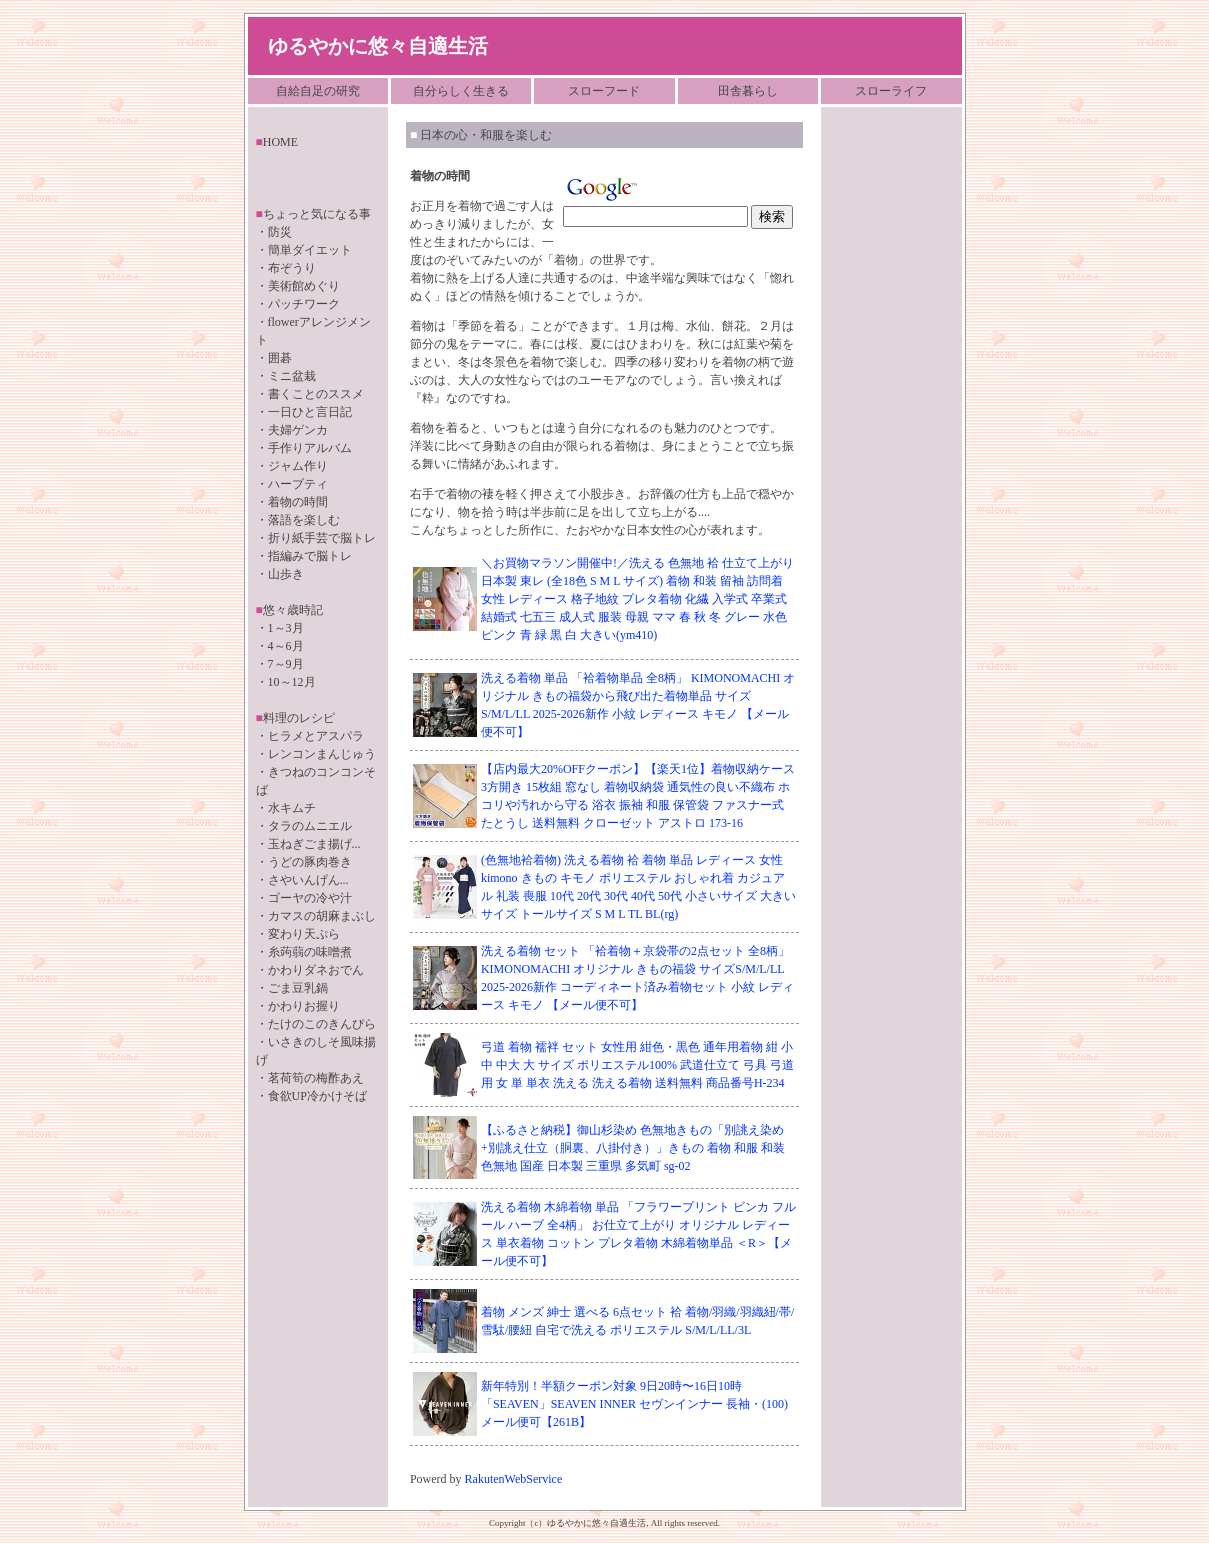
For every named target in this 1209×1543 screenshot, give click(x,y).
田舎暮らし (748, 91)
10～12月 (292, 682)
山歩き (286, 574)
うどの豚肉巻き (310, 862)
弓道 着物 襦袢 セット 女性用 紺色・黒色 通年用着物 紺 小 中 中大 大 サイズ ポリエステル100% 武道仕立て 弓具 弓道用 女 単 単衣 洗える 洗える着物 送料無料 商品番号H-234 (637, 1065)
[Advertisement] (889, 425)
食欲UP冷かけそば (317, 1096)
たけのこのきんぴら (322, 1024)
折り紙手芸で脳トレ (322, 538)
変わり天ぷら (304, 934)
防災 (280, 232)
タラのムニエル (310, 826)
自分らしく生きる (461, 91)
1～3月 (286, 628)
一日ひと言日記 (310, 412)
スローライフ (891, 91)
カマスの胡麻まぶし (322, 916)
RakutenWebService (514, 1479)
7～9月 (286, 664)
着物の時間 (298, 502)
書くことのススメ (316, 394)
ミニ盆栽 (292, 376)
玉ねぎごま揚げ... (314, 844)
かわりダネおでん (316, 970)
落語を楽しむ (304, 520)
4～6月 (286, 646)
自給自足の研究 (318, 91)
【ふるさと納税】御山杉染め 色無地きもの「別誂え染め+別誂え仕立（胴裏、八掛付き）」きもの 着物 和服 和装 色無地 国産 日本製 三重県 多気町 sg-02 (633, 1148)
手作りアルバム (310, 448)
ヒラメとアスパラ (316, 736)
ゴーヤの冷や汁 (310, 898)
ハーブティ (298, 484)
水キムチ (292, 808)
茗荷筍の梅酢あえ (316, 1078)
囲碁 (280, 358)
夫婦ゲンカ (298, 430)
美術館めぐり (304, 286)
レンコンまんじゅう (322, 754)
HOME (280, 142)
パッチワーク (304, 304)
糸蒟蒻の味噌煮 (310, 952)
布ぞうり (292, 268)
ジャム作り (298, 466)
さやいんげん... (308, 880)
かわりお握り (304, 1006)
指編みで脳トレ (310, 556)
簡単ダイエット (310, 250)
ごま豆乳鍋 (298, 988)
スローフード (604, 91)
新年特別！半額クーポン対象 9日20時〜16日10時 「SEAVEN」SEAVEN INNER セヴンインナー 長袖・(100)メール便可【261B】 (634, 1404)
